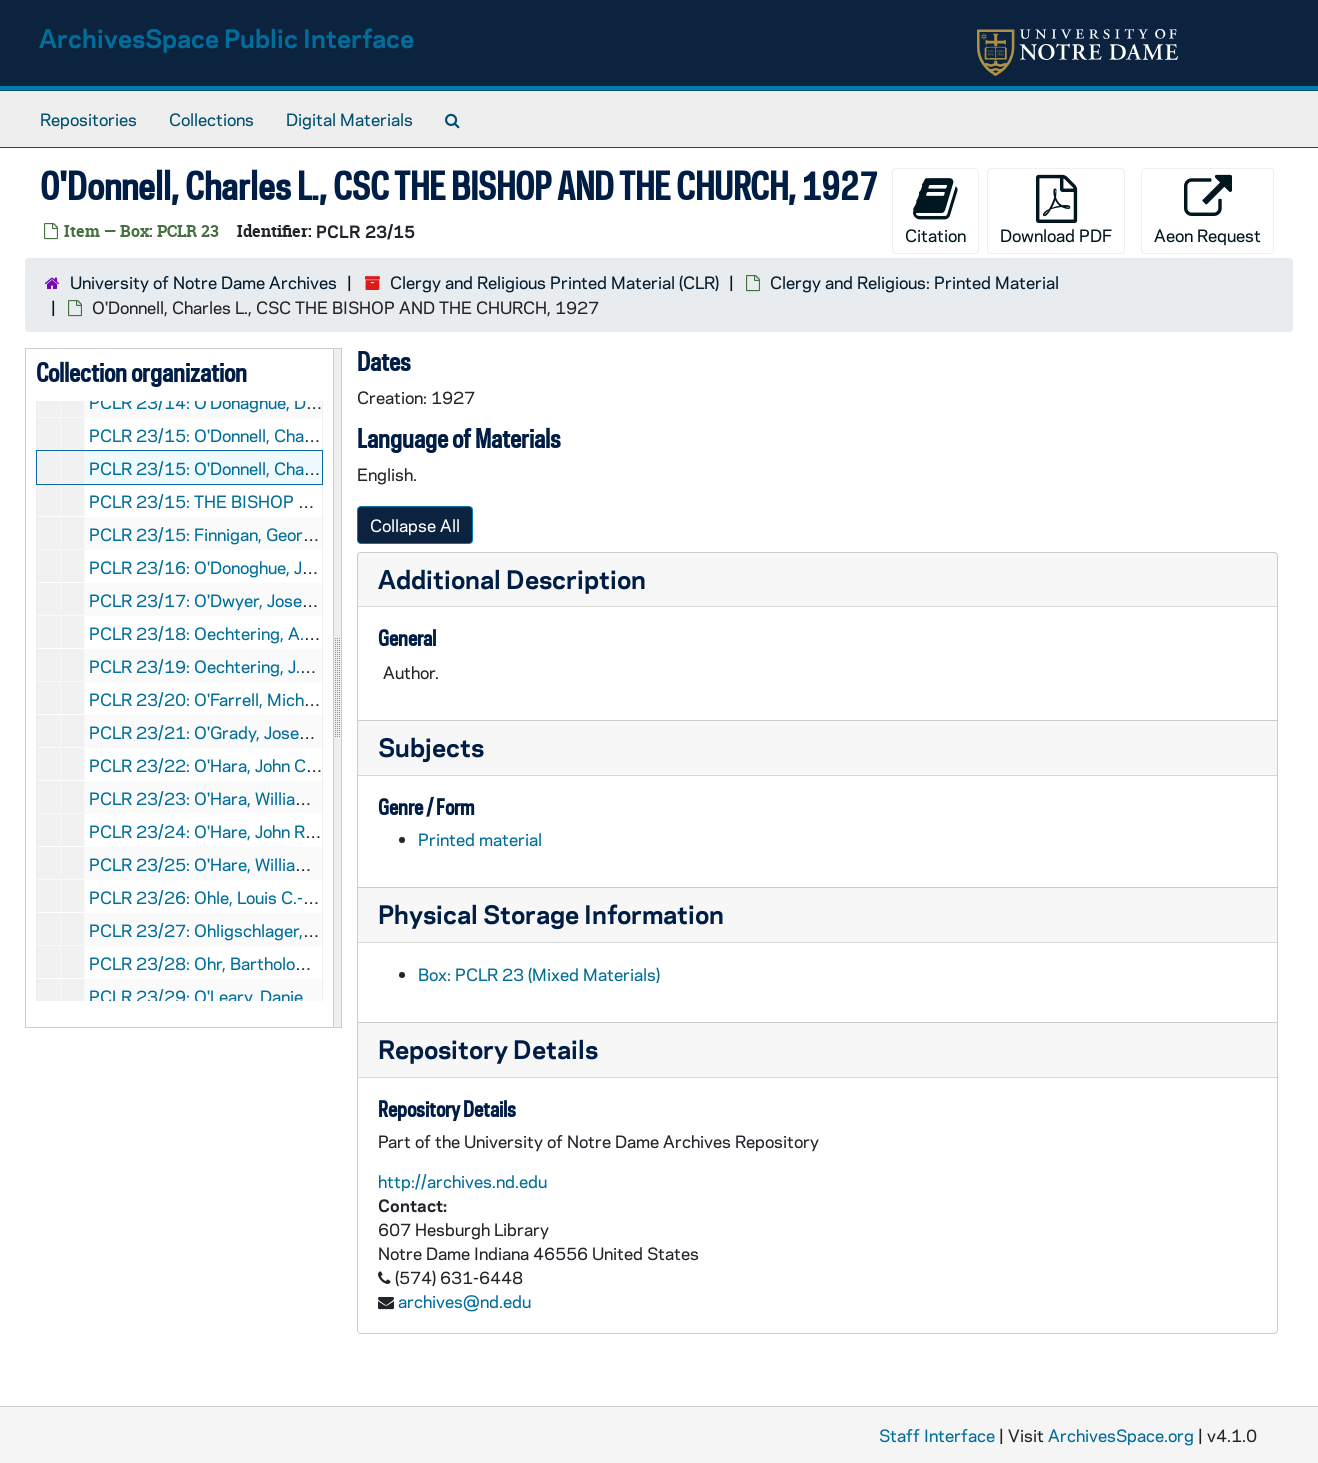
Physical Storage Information (551, 913)
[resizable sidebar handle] (337, 688)
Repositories (88, 119)
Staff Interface (937, 1435)
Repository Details (488, 1048)
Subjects (431, 746)
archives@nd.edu (464, 1301)
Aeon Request (1207, 210)
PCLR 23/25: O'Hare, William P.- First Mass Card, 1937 (301, 864)
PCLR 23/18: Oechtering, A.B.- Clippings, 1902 (271, 633)
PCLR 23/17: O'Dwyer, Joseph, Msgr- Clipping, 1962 (292, 600)
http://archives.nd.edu (462, 1181)
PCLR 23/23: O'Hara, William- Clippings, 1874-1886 (291, 798)
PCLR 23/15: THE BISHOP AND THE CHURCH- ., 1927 (300, 501)
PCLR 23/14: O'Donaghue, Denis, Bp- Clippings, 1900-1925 (319, 402)
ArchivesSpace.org (1121, 1435)
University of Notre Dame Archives (203, 282)
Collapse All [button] (415, 525)
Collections (211, 119)
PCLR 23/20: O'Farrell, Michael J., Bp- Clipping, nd (280, 699)
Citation (935, 210)
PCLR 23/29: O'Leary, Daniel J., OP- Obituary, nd (273, 996)
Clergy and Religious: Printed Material (914, 282)
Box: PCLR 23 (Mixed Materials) (539, 974)
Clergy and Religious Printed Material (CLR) (554, 282)
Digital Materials (349, 119)
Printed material (480, 839)
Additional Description (512, 578)
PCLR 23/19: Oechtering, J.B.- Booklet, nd (249, 666)
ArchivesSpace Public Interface (226, 37)
